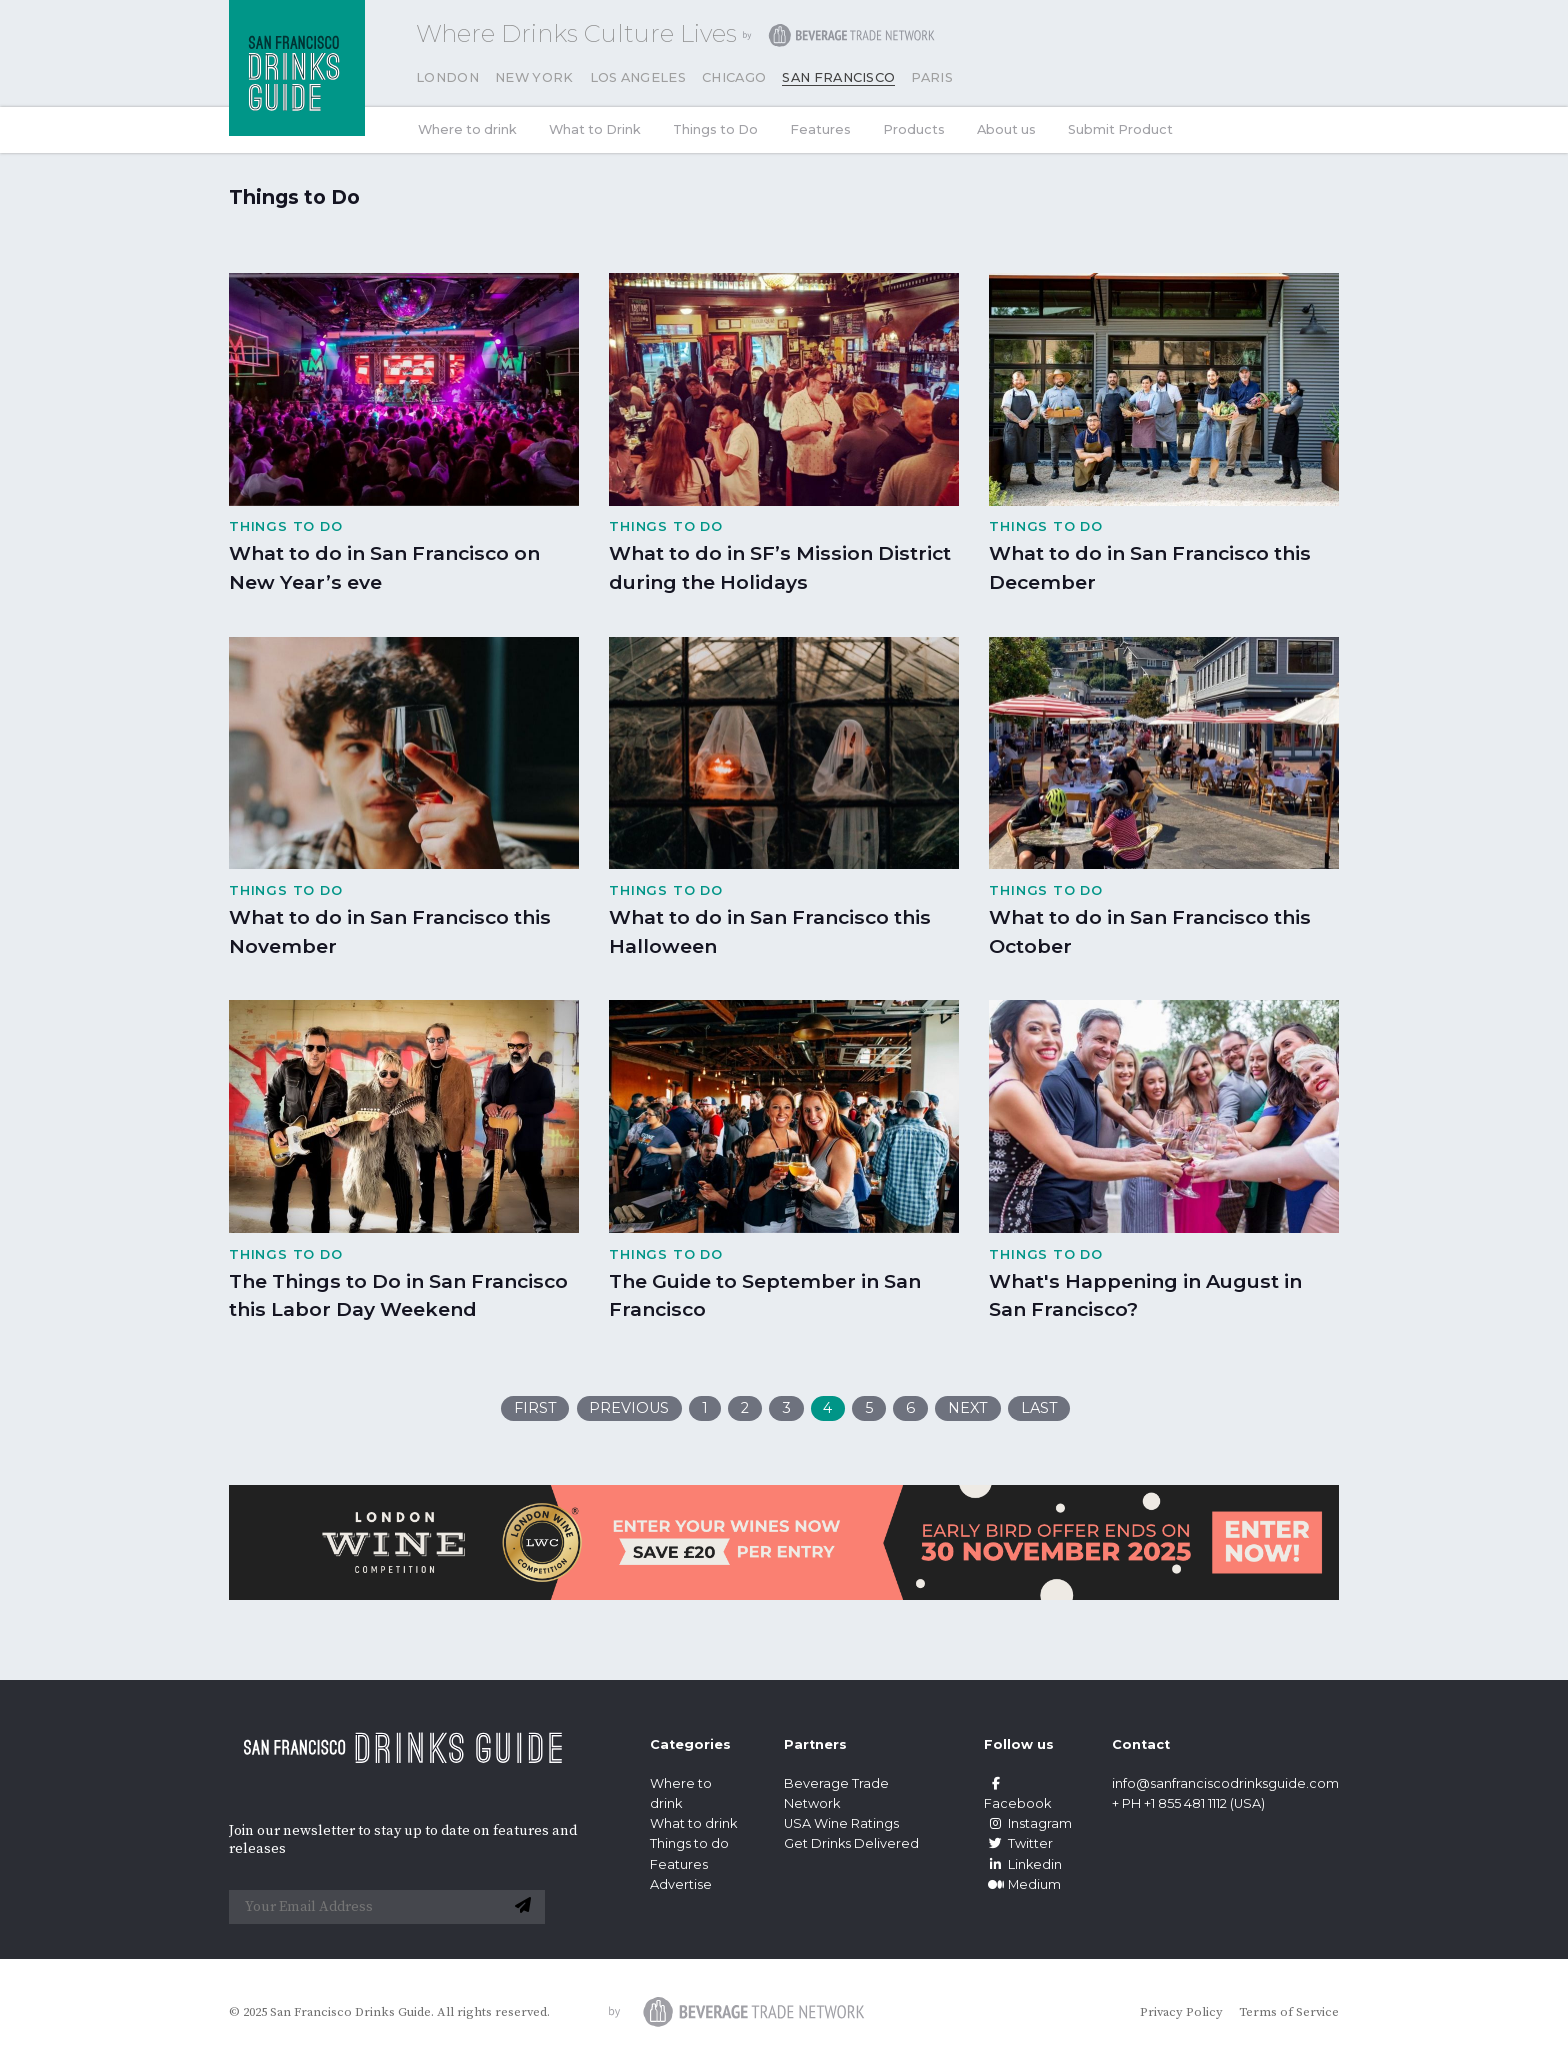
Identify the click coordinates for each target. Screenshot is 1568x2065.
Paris (932, 77)
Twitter (1018, 1843)
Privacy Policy (1181, 2012)
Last (1039, 1408)
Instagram (1028, 1823)
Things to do (689, 1843)
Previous (629, 1408)
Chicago (734, 77)
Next (968, 1408)
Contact (1141, 1744)
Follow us (1019, 1744)
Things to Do (715, 129)
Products (914, 129)
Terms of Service (1289, 2012)
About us (1006, 129)
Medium (1022, 1884)
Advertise (681, 1884)
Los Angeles (638, 77)
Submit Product (1120, 129)
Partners (815, 1744)
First (535, 1408)
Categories (690, 1744)
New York (534, 77)
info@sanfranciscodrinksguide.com (1225, 1783)
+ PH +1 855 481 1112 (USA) (1188, 1803)
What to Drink (595, 129)
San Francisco (838, 77)
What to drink (693, 1823)
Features (820, 129)
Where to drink (467, 129)
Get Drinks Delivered (853, 1843)
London (447, 77)
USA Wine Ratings (841, 1823)
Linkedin (1023, 1864)
